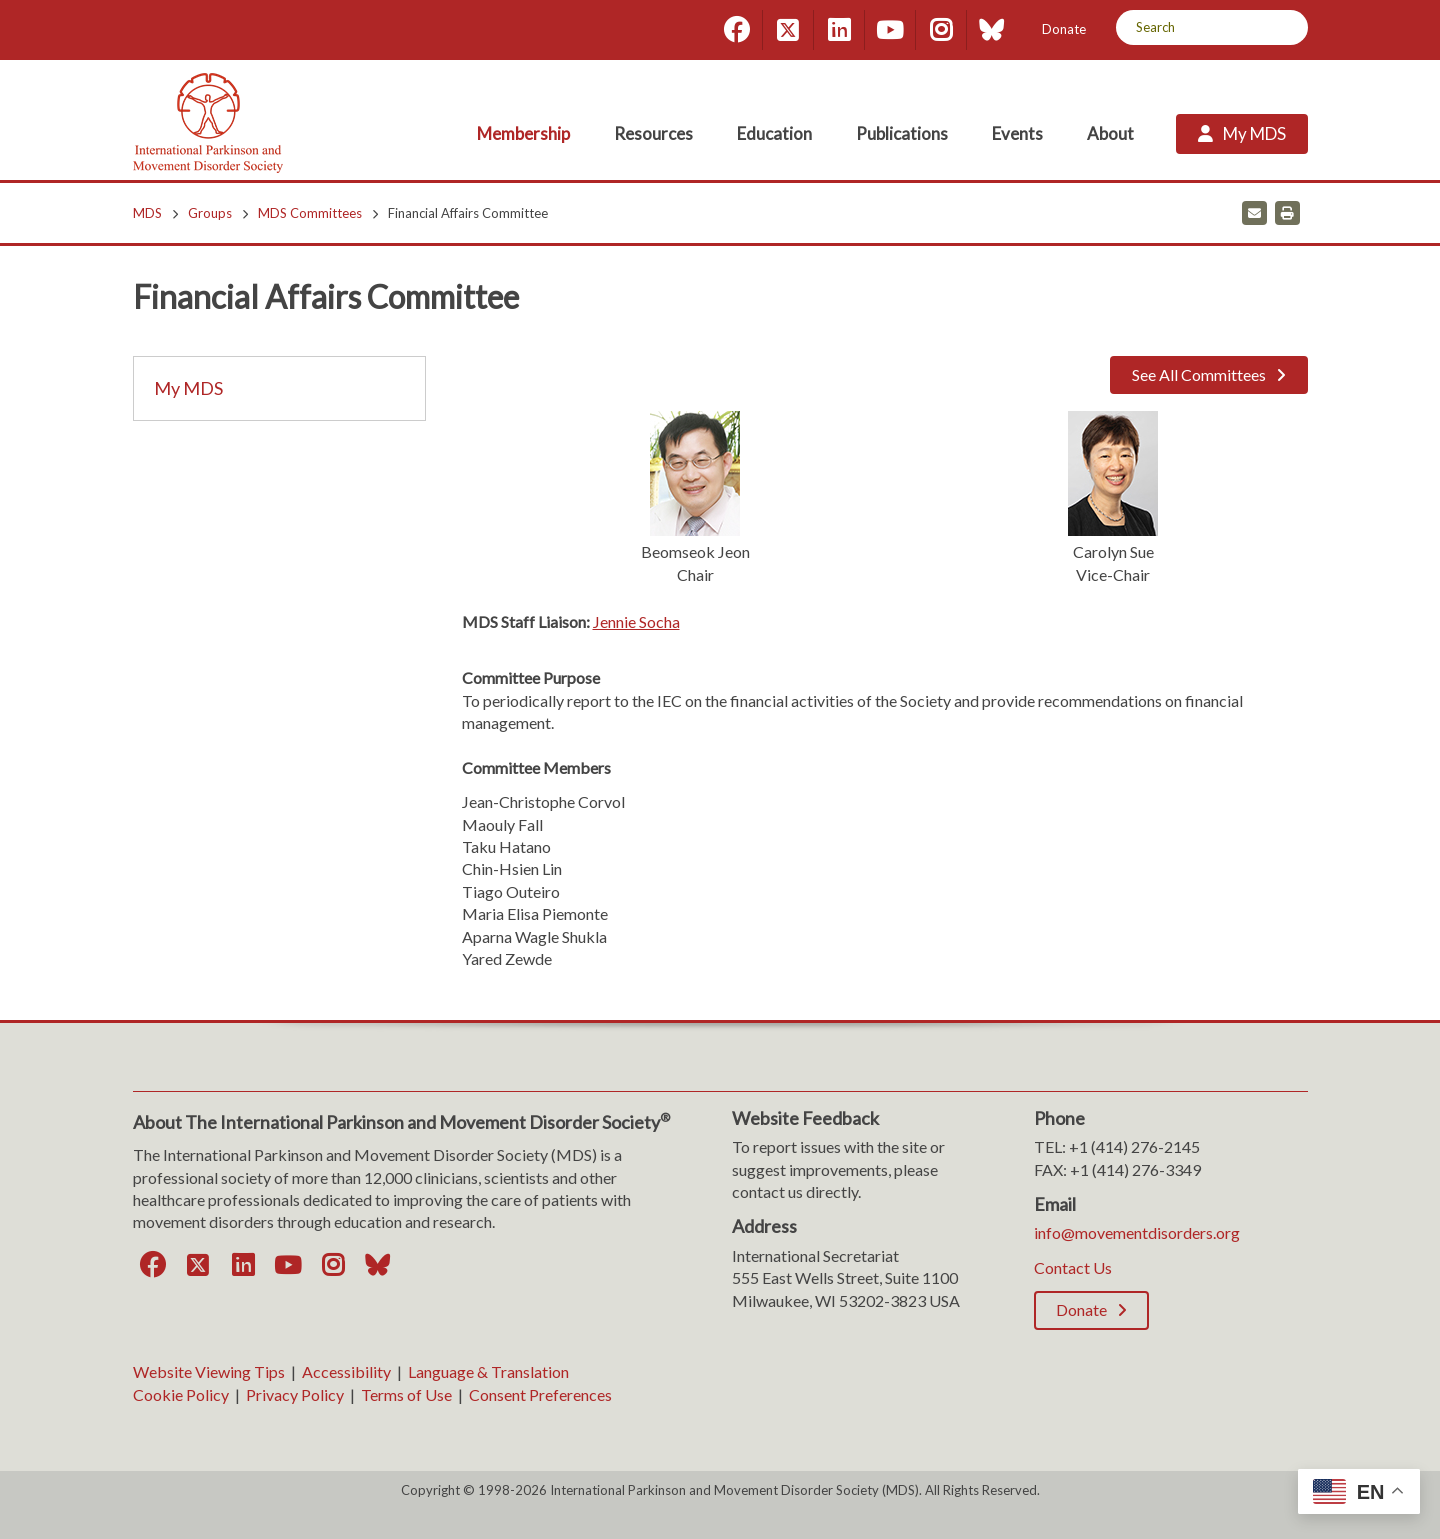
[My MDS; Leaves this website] (1242, 134)
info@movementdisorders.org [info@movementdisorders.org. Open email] (1137, 1232)
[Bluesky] (992, 30)
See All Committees (1199, 374)
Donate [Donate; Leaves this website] (1064, 29)
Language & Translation (488, 1371)
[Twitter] (788, 30)
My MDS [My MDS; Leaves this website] (188, 388)
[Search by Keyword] (1189, 27)
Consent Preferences (540, 1394)
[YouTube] (890, 30)
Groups (210, 213)
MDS (147, 213)
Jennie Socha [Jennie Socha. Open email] (636, 621)
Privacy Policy (295, 1394)
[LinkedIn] (839, 30)
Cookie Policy (181, 1394)
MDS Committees (310, 213)
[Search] (1285, 27)
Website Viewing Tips (209, 1371)
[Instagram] (941, 30)
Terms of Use (406, 1394)
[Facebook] (737, 30)
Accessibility (346, 1371)
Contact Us (1073, 1267)
